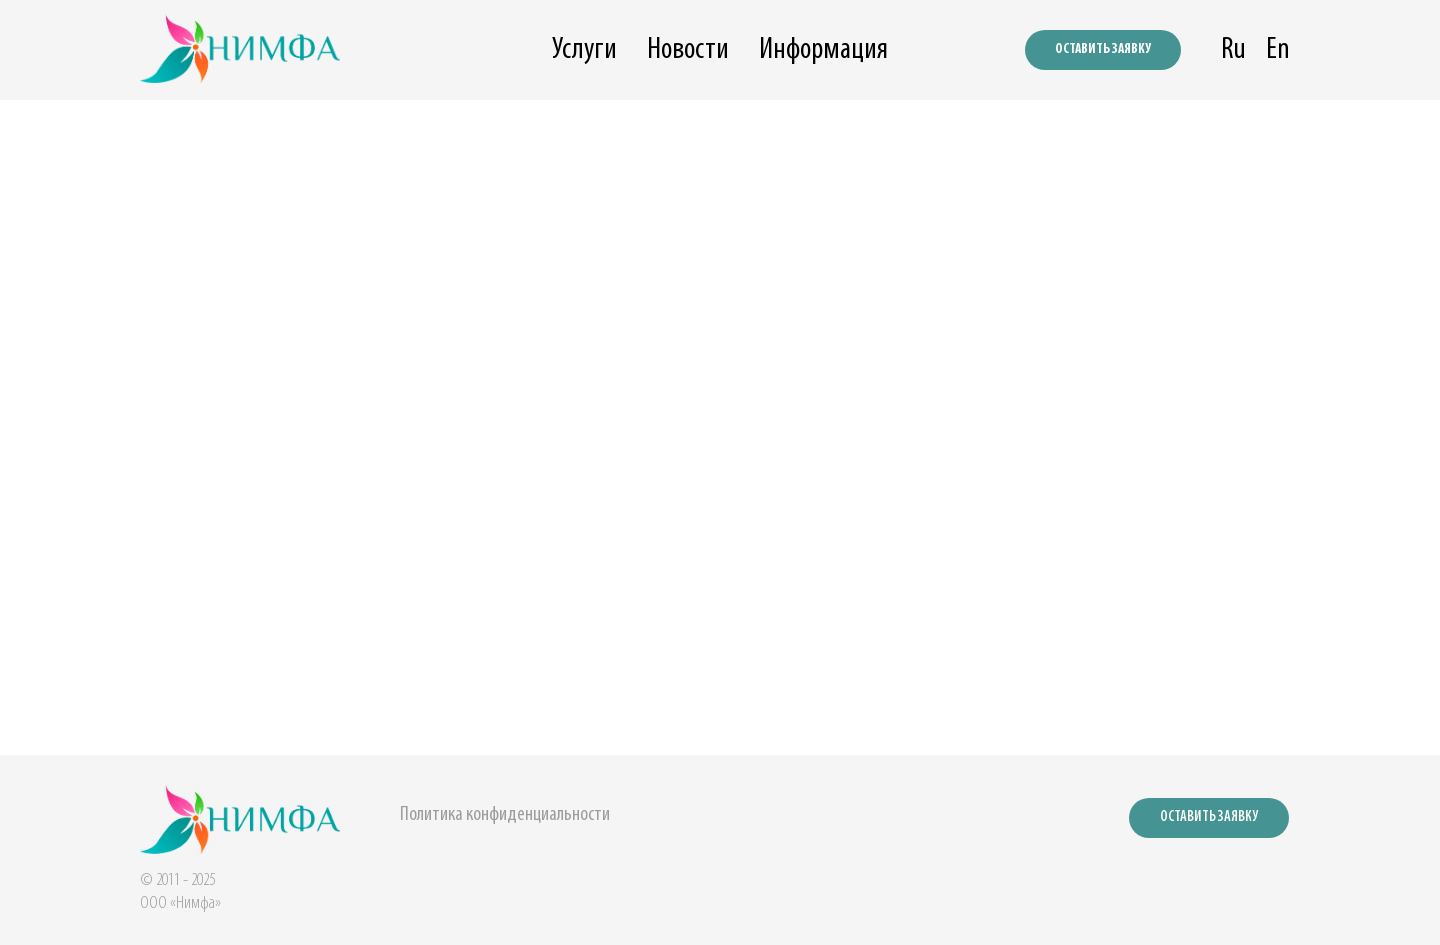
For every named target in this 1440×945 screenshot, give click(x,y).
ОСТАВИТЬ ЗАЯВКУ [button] (1103, 49)
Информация (823, 50)
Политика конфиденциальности (505, 815)
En (1278, 50)
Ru (1233, 50)
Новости (688, 50)
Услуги (584, 50)
